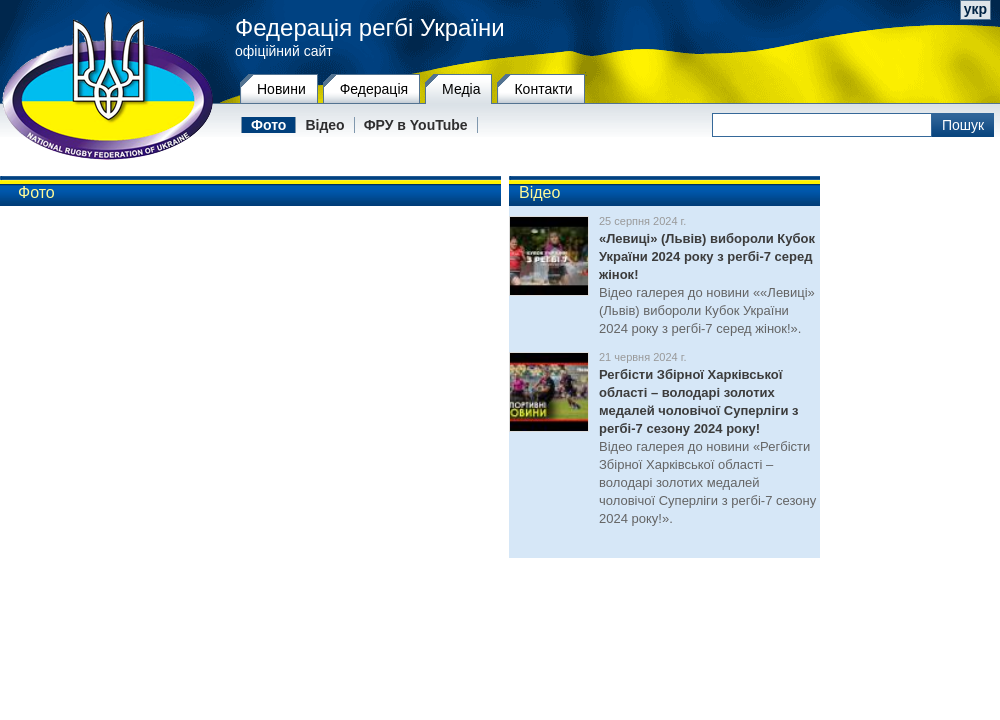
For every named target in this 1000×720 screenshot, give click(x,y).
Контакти (543, 89)
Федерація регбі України (370, 28)
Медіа (461, 89)
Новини (281, 89)
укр (975, 9)
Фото (268, 125)
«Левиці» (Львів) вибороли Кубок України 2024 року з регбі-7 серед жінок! (707, 256)
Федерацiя (374, 89)
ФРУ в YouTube (416, 125)
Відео (324, 125)
